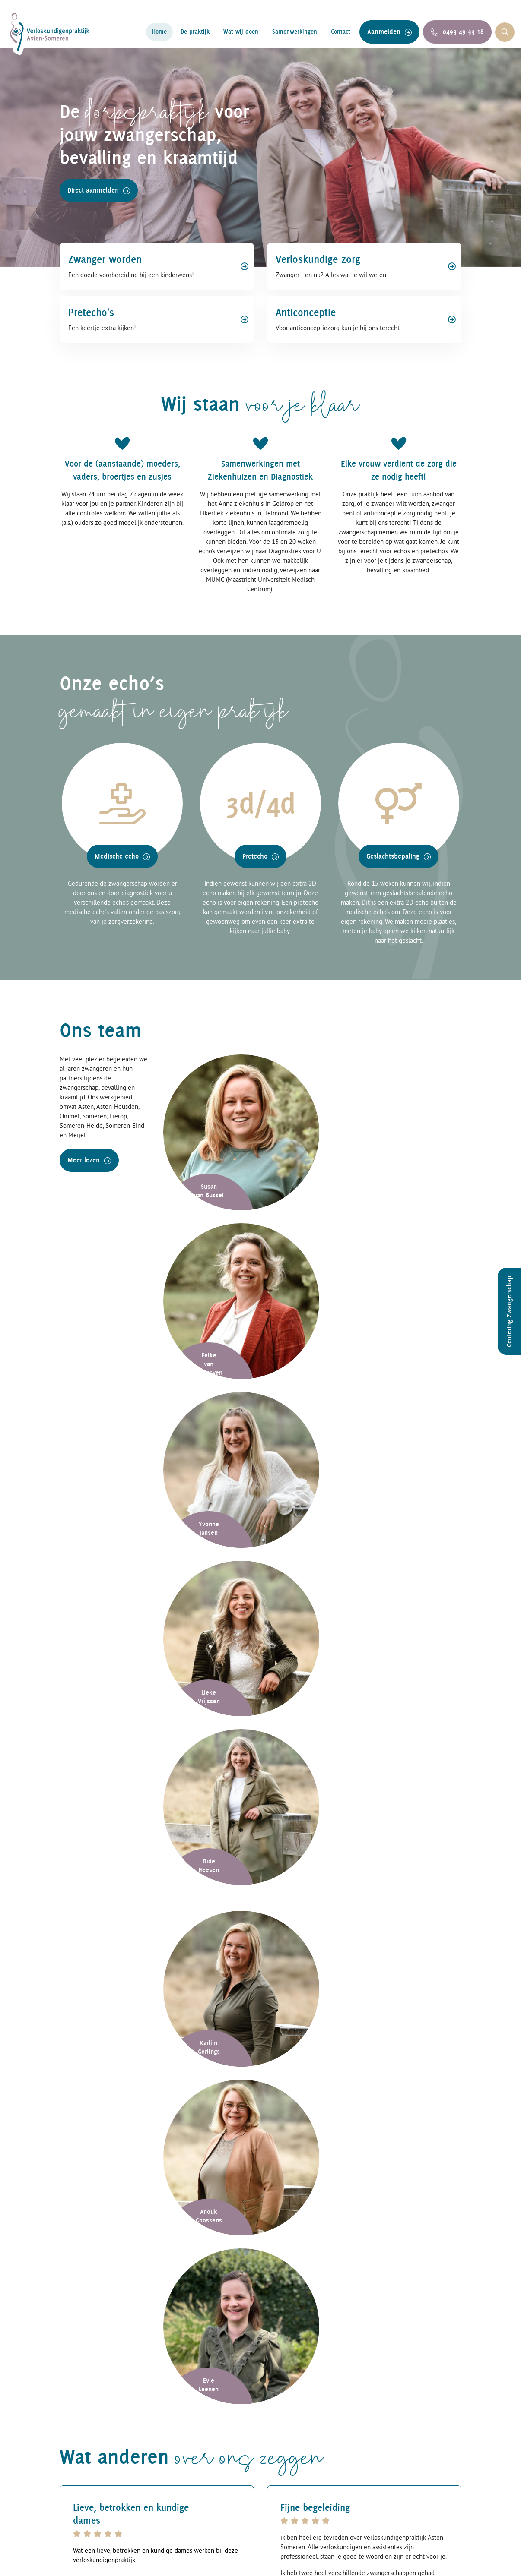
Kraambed (182, 2468)
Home (159, 31)
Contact (340, 31)
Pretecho (260, 860)
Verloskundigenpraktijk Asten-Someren (161, 2561)
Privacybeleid (309, 2561)
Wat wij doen (240, 31)
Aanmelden (389, 32)
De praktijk (195, 31)
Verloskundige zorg (199, 2453)
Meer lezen (89, 1164)
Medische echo (122, 860)
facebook (396, 2453)
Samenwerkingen (294, 31)
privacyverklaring (233, 2231)
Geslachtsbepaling (398, 860)
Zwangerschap (189, 2497)
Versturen (294, 2225)
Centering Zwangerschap (509, 1311)
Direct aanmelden (98, 194)
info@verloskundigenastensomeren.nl (206, 1883)
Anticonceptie (188, 2512)
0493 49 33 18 (457, 32)
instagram (396, 2468)
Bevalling (180, 2483)
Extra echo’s (290, 2468)
